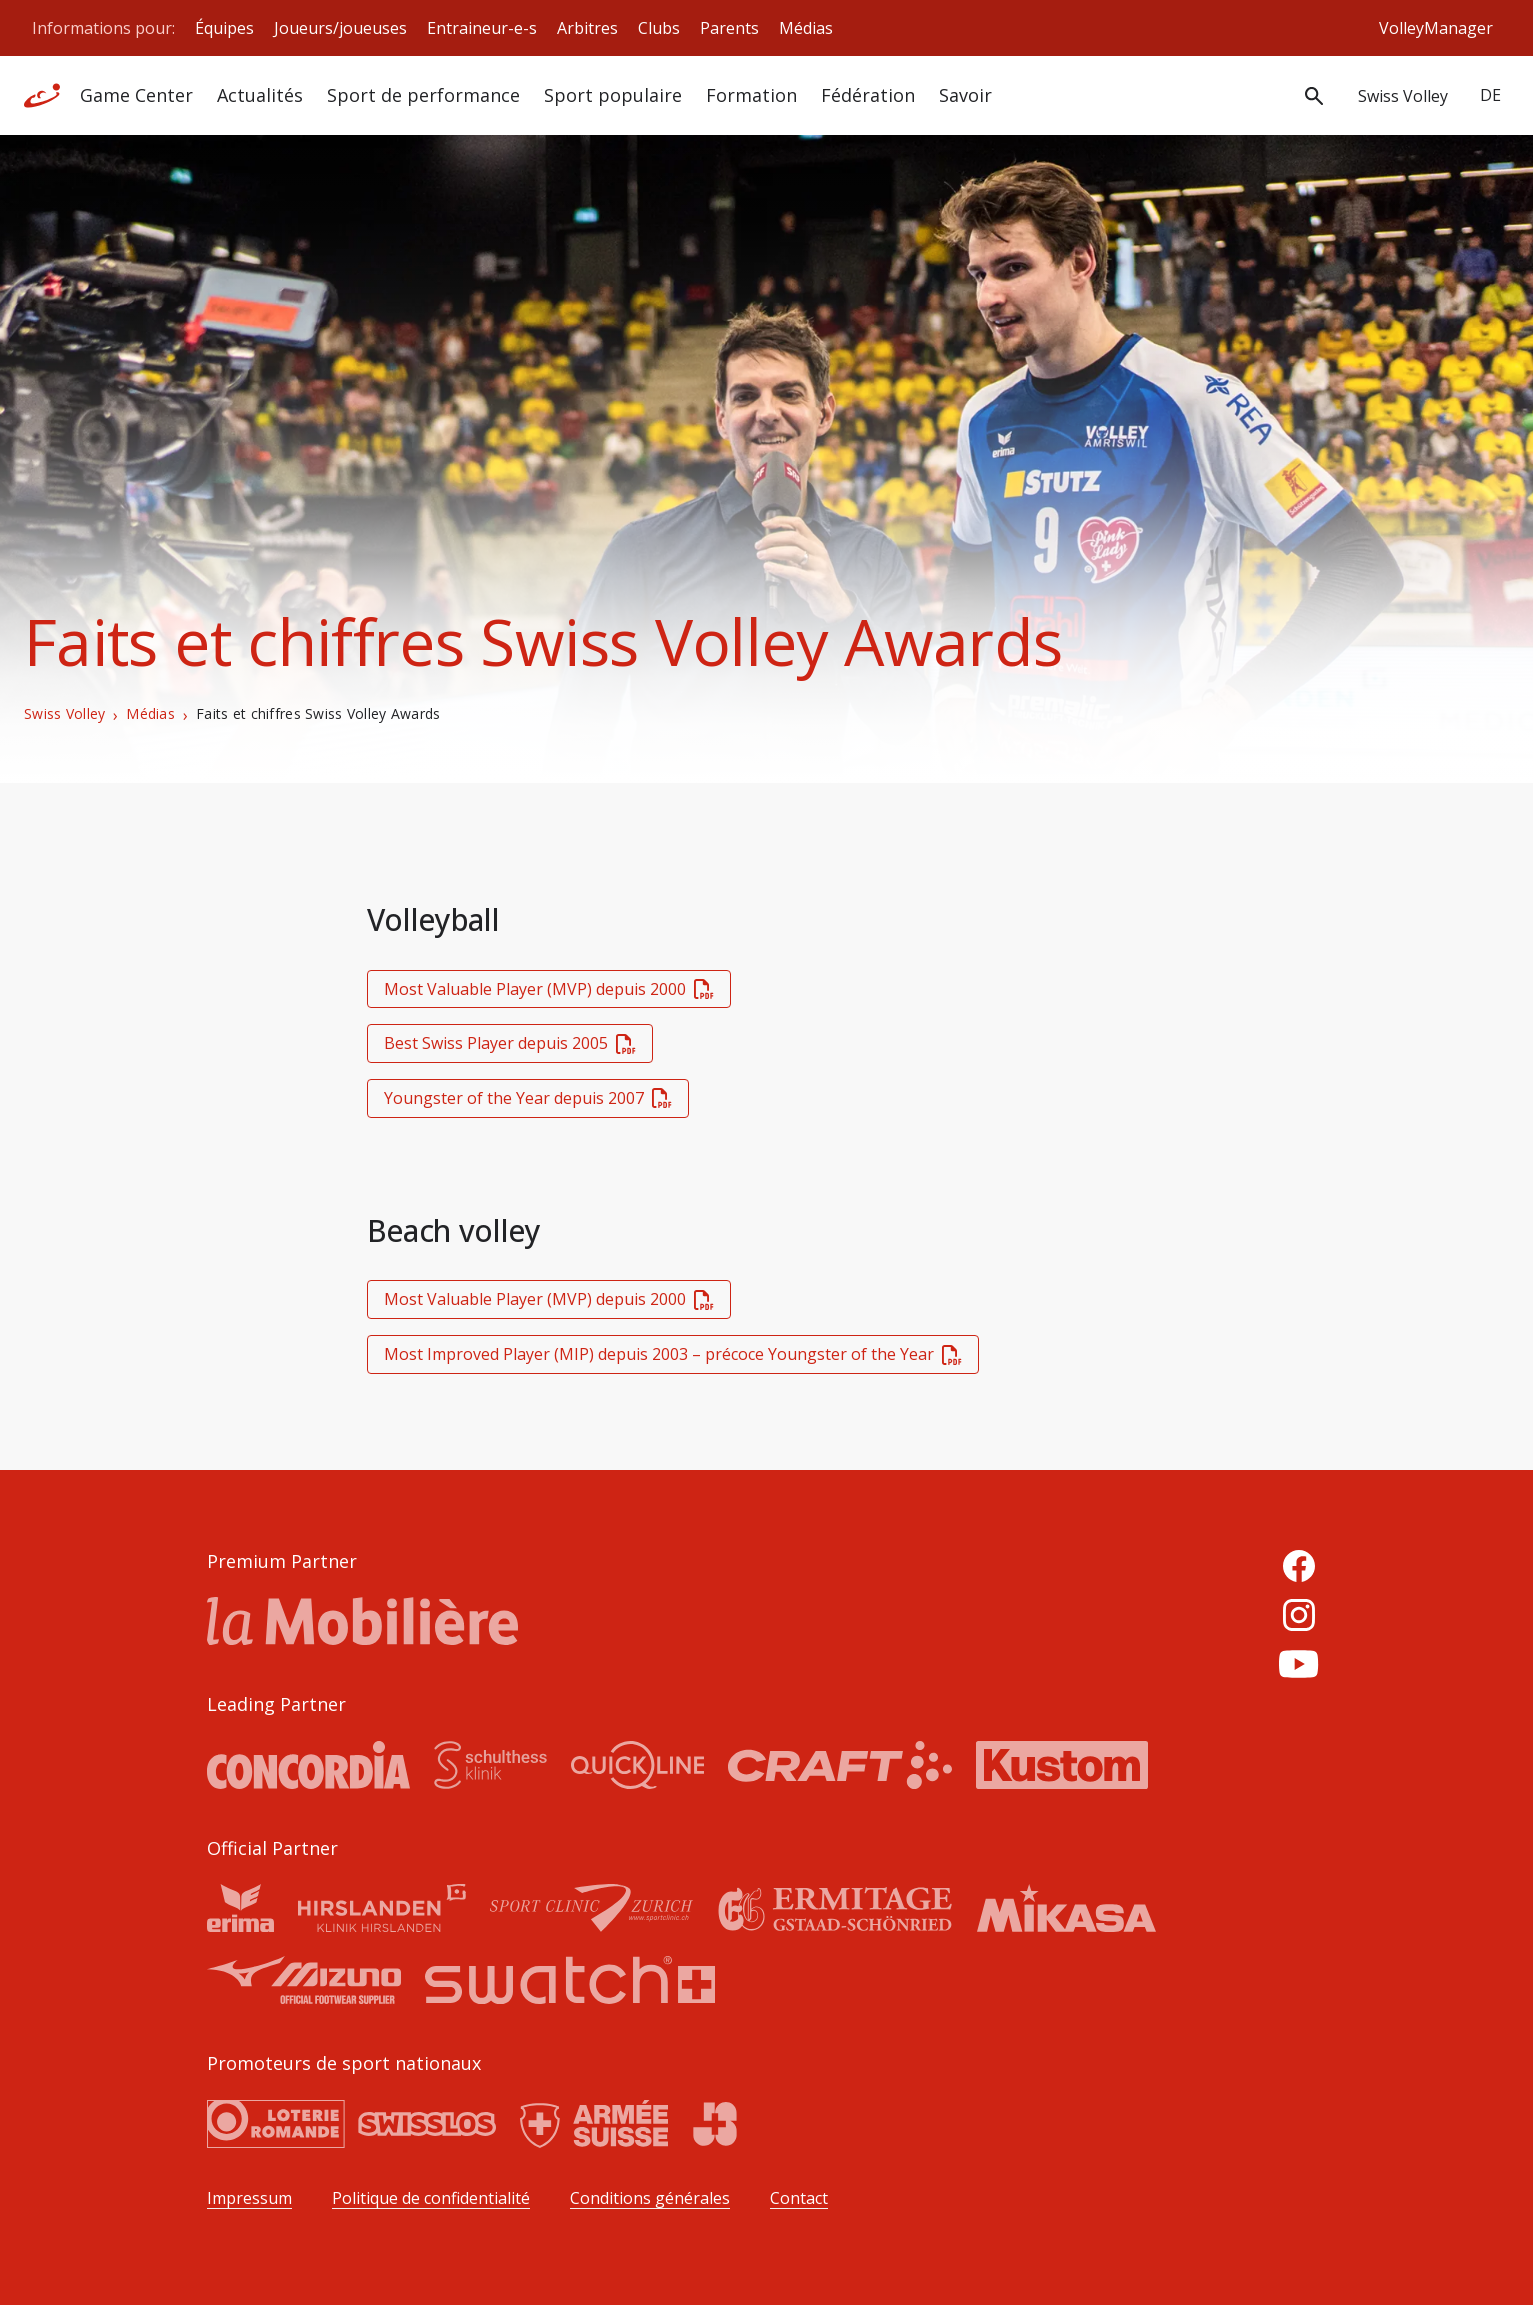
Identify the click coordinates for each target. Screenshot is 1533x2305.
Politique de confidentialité (431, 2198)
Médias (806, 28)
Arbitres (587, 28)
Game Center (136, 95)
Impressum (249, 2198)
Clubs (659, 28)
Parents (729, 28)
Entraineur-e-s (482, 28)
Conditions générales (650, 2198)
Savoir (965, 95)
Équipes (224, 28)
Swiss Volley (64, 714)
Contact (799, 2198)
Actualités (260, 95)
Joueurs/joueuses (340, 28)
